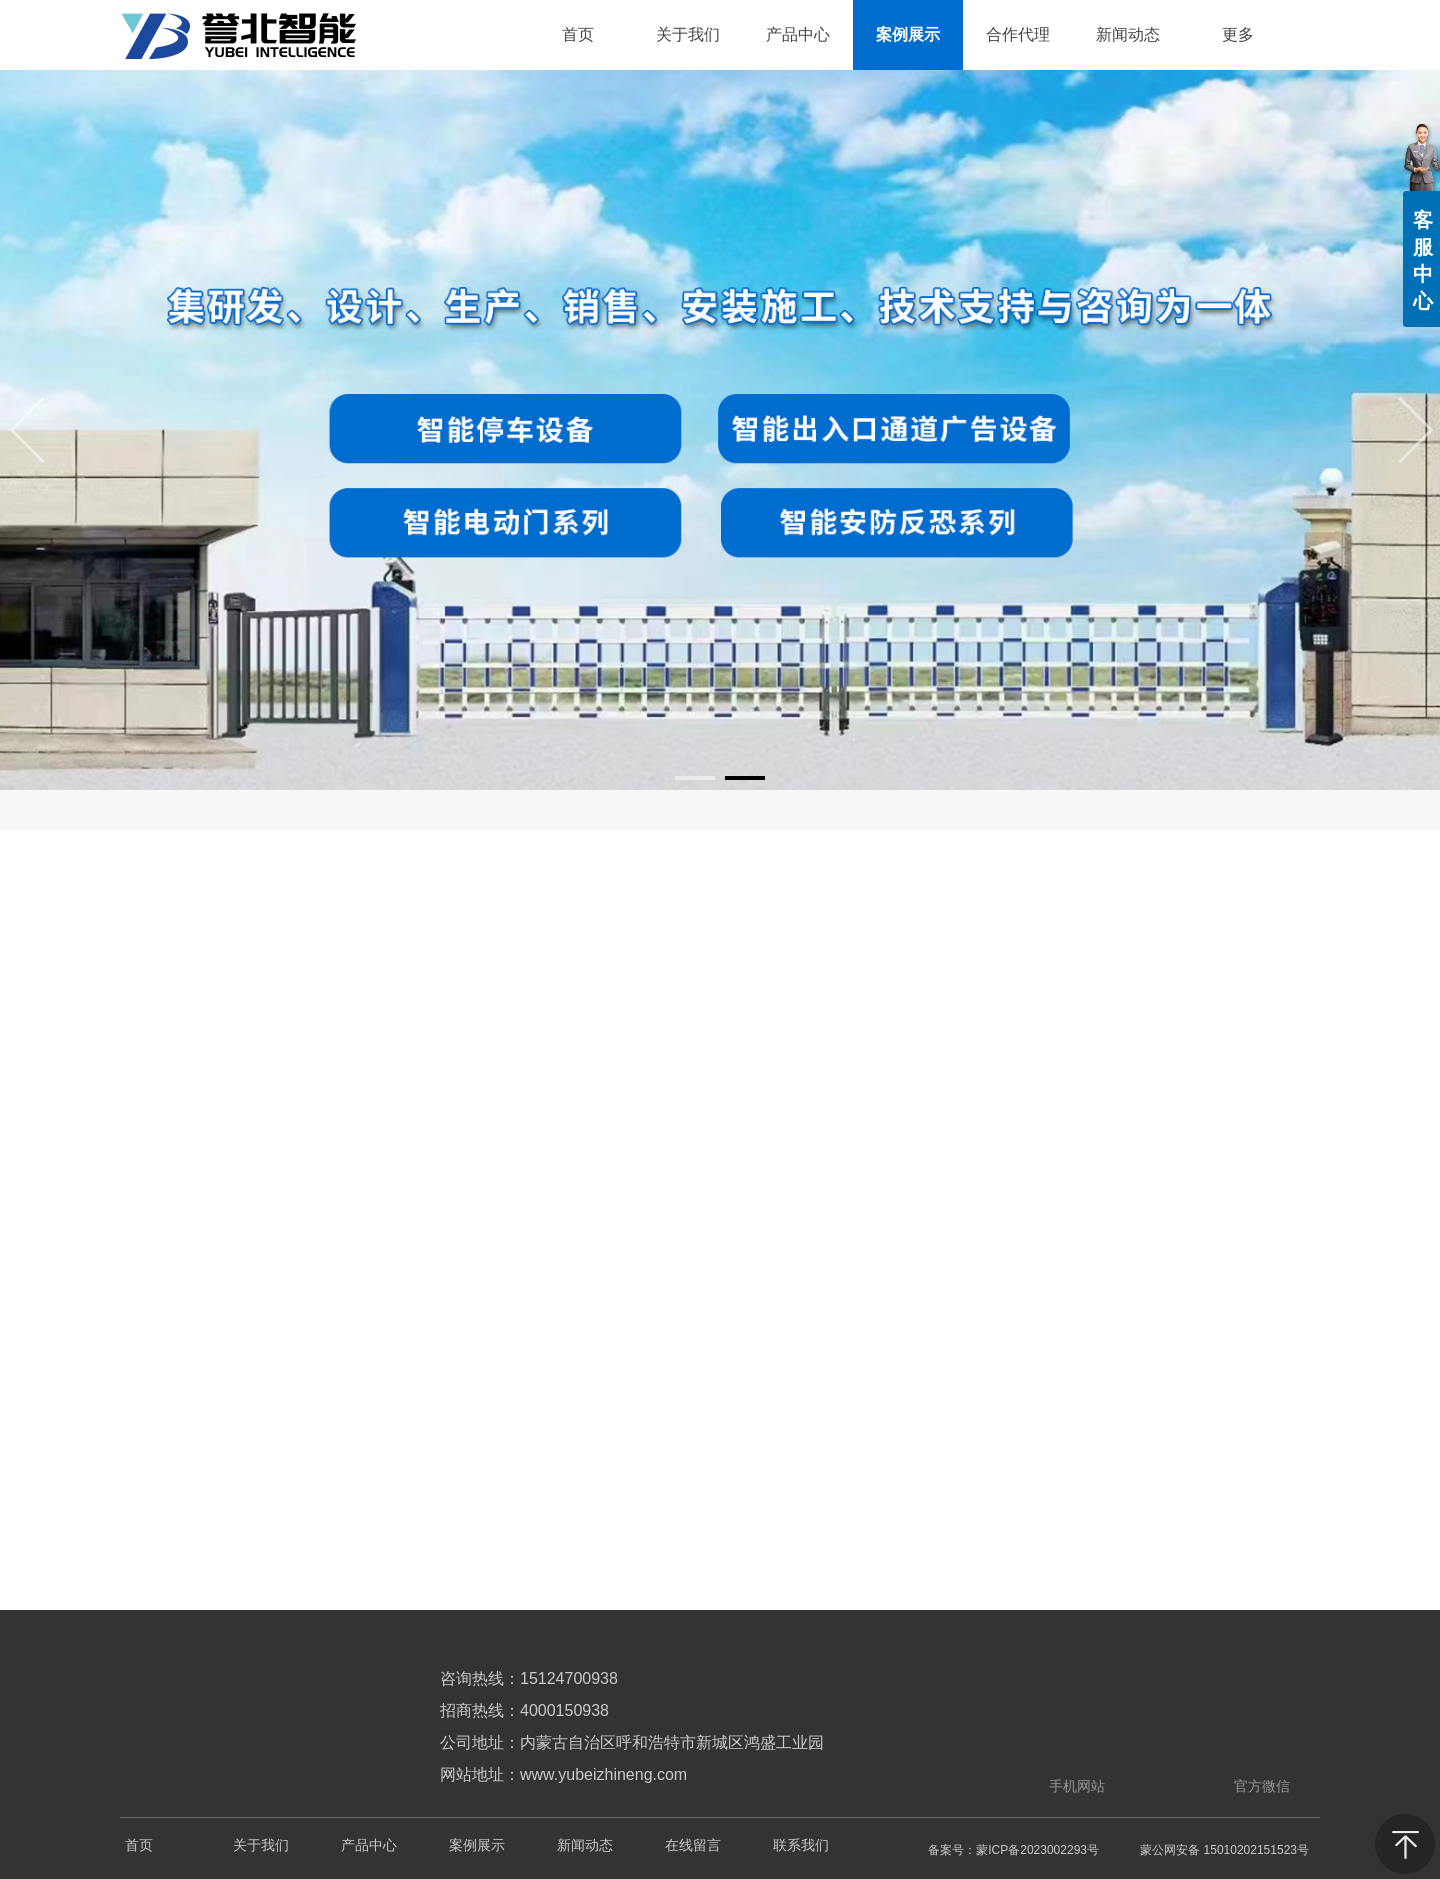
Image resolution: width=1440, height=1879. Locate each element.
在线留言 (693, 1845)
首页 (139, 1845)
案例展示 (477, 1845)
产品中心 (369, 1845)
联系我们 (801, 1845)
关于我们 (261, 1845)
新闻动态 (585, 1845)
